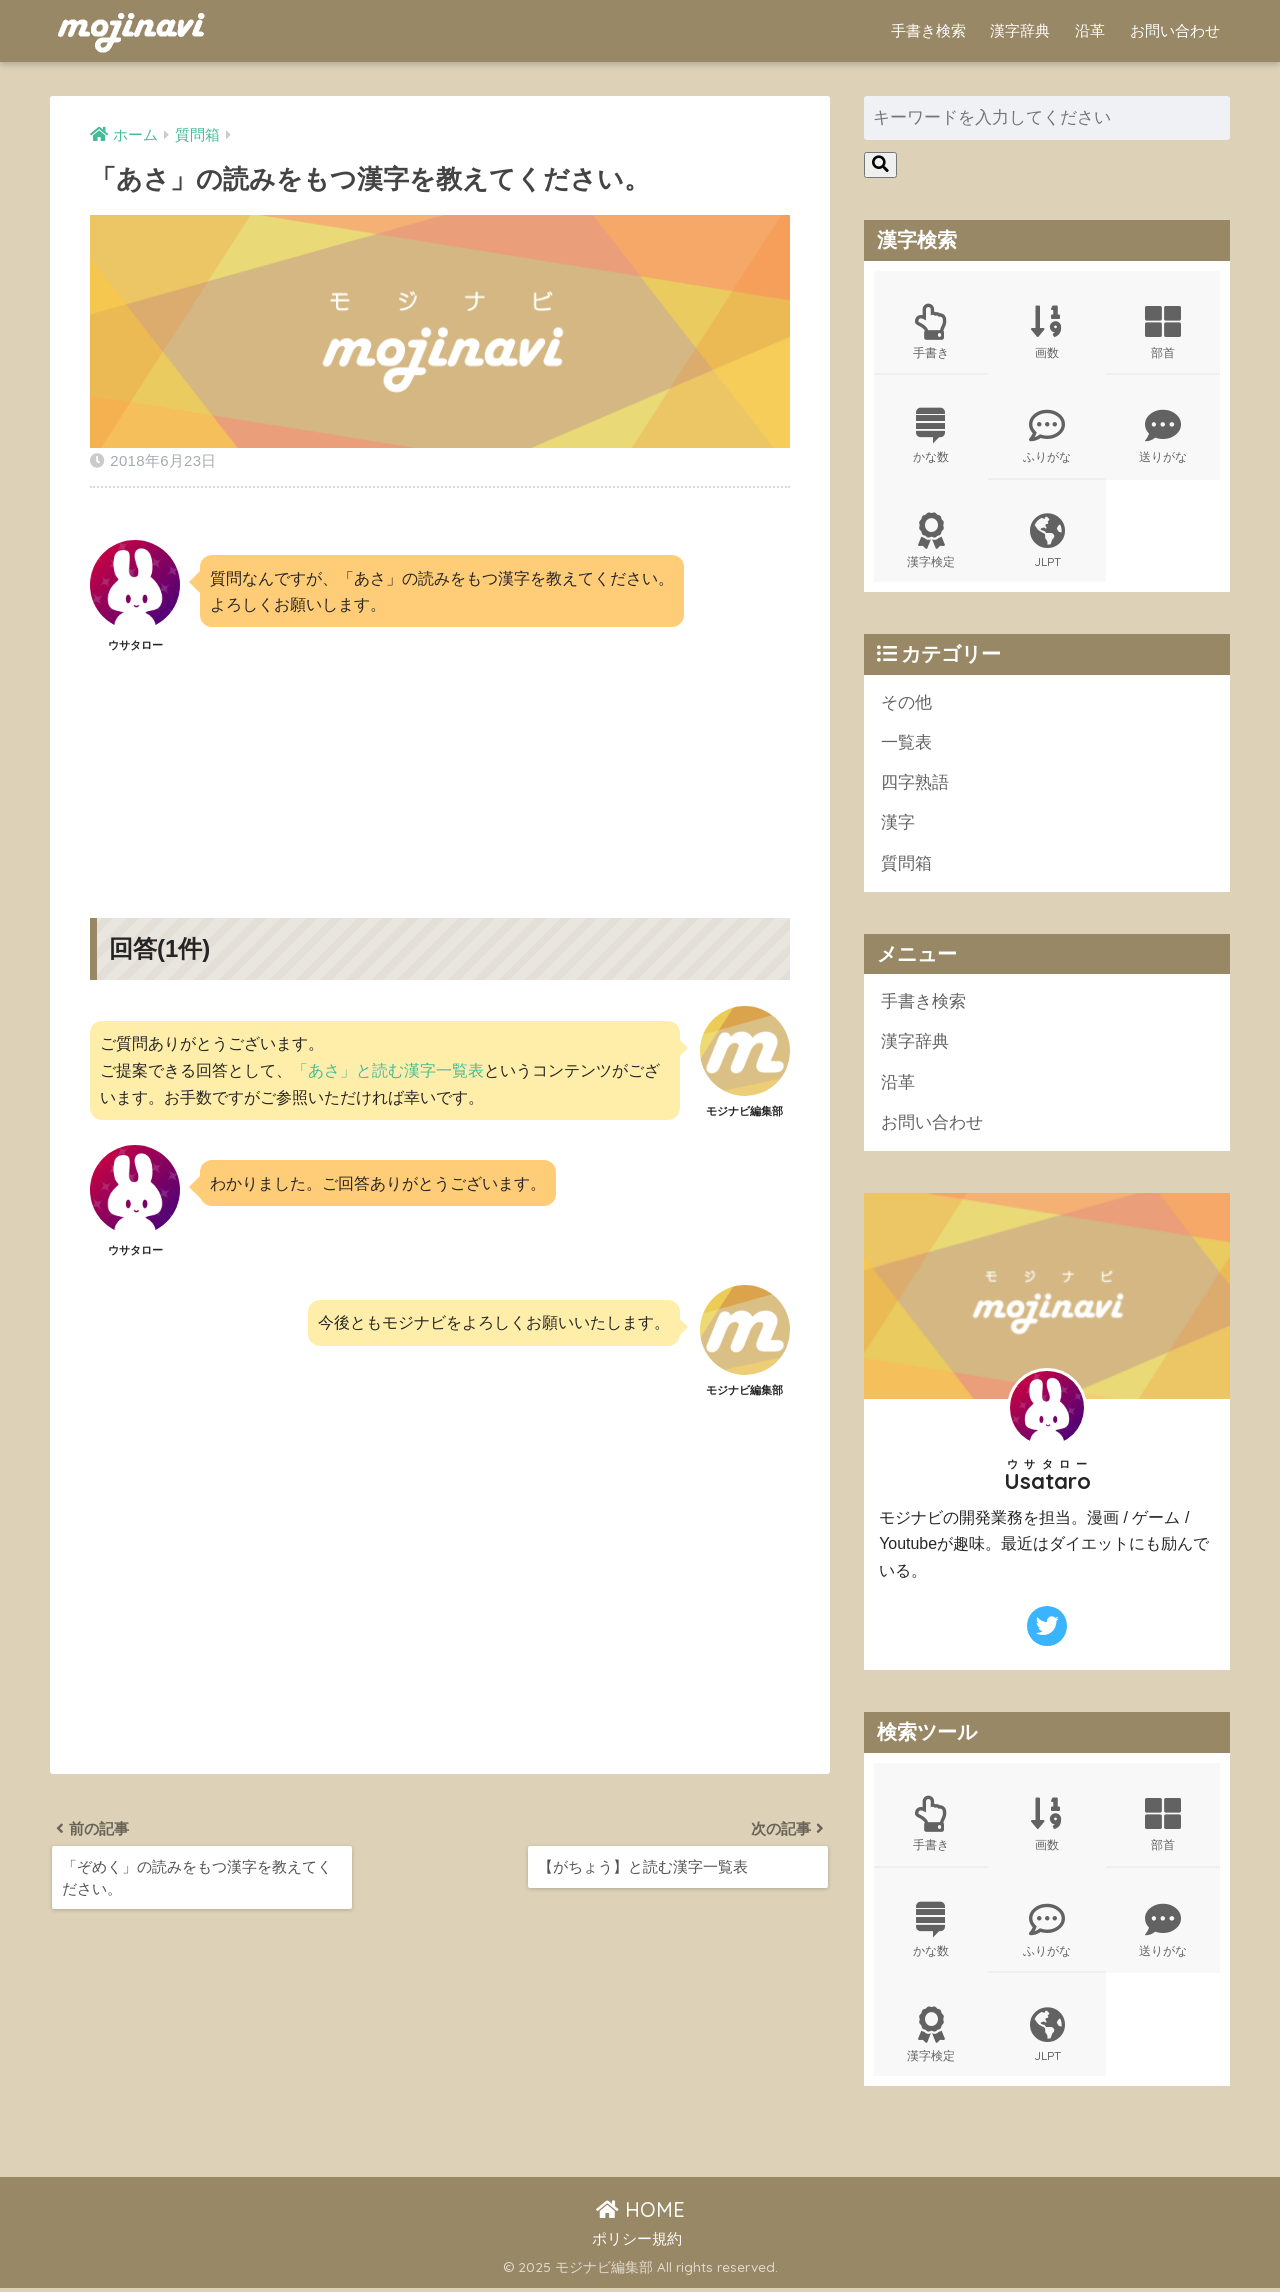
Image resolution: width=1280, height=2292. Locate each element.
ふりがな (1047, 437)
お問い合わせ (1175, 30)
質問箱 (906, 865)
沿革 (1090, 30)
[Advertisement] (440, 768)
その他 (906, 703)
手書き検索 (928, 30)
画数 (1047, 332)
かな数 (931, 437)
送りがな (1163, 437)
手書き (931, 332)
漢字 (898, 825)
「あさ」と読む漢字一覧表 (388, 1070)
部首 (1163, 332)
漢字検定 (931, 542)
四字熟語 (915, 784)
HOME (640, 2213)
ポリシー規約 (637, 2243)
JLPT (1047, 542)
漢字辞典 (1020, 30)
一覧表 (906, 744)
